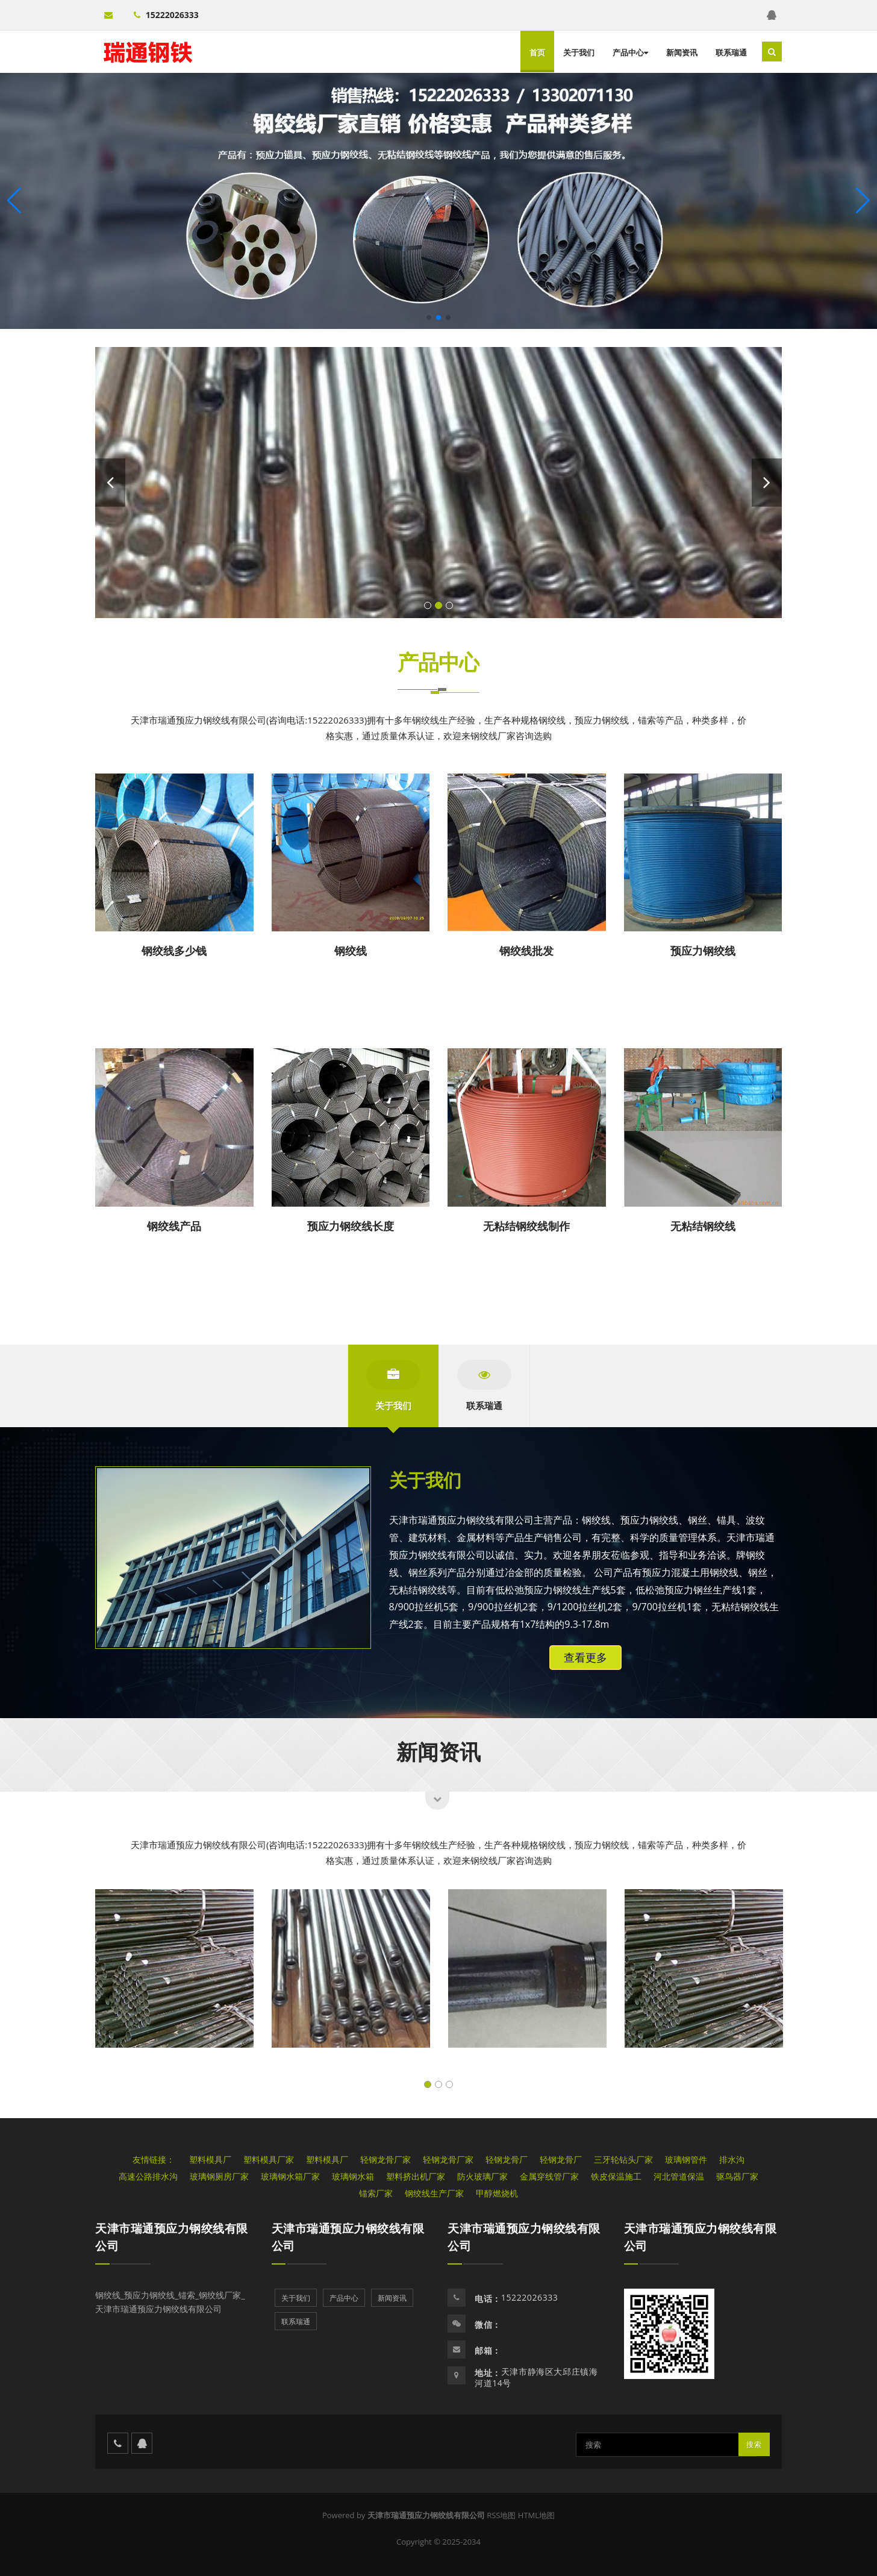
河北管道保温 (679, 2176)
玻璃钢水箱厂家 (290, 2176)
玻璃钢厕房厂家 (219, 2176)
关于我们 (579, 52)
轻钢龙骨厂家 (385, 2159)
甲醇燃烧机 (497, 2193)
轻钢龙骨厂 (506, 2159)
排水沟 (731, 2159)
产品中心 (630, 52)
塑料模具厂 (210, 2159)
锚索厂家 (376, 2193)
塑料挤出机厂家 (415, 2176)
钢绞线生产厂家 (434, 2193)
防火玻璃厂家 (482, 2176)
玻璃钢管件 (686, 2159)
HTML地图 (536, 2515)
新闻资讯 (682, 52)
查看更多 (585, 1657)
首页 (537, 52)
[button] (863, 200)
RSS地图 (501, 2515)
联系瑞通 (731, 52)
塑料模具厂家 (268, 2159)
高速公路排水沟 (148, 2176)
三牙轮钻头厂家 (623, 2159)
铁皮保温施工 (616, 2176)
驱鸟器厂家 (737, 2176)
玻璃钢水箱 (353, 2176)
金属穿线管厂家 (549, 2176)
